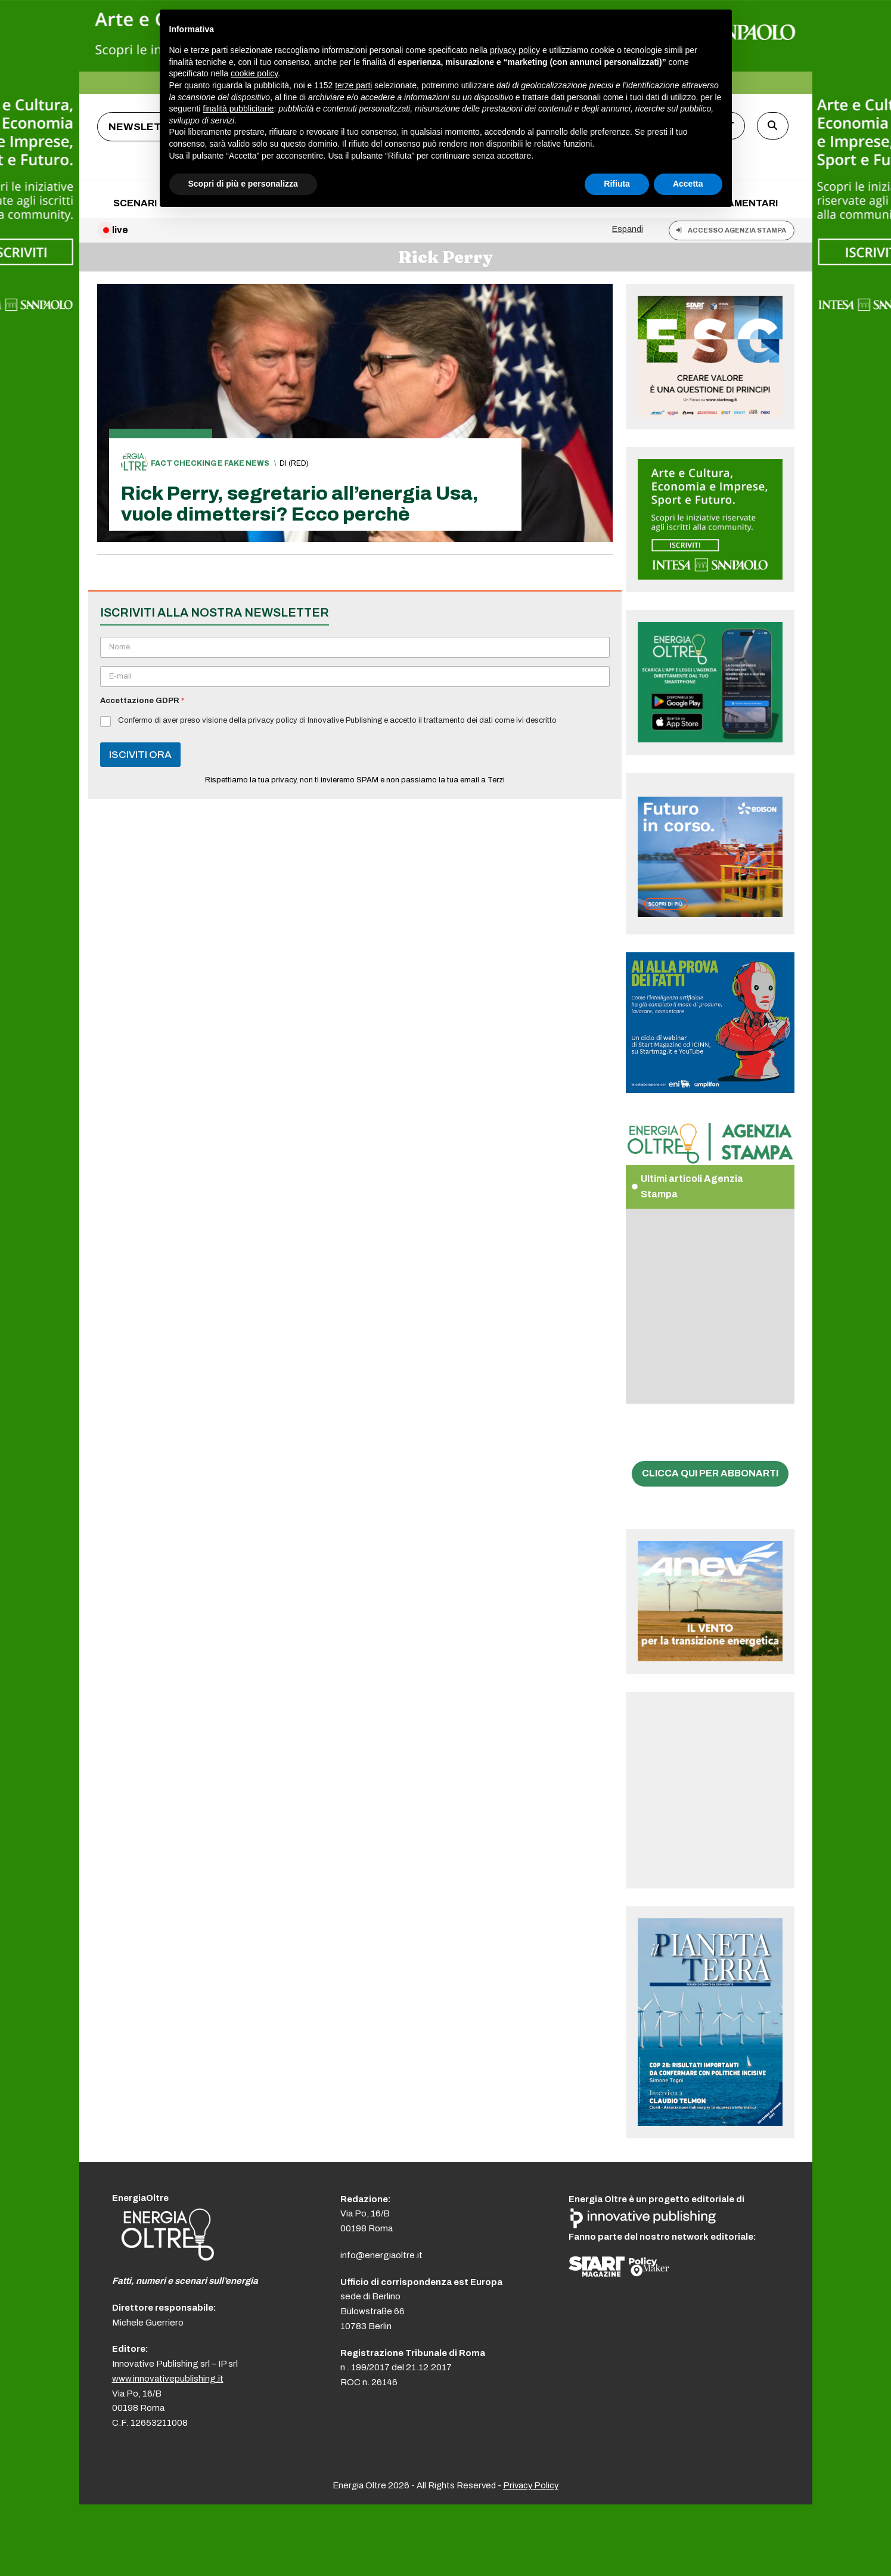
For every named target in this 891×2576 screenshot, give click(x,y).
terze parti (353, 85)
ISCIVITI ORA (140, 754)
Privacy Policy (530, 2485)
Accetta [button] (688, 183)
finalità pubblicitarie (238, 108)
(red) (298, 463)
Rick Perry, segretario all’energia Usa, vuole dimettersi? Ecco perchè (300, 504)
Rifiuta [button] (617, 183)
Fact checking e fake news (210, 463)
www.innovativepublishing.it (167, 2378)
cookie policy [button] (254, 73)
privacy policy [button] (515, 50)
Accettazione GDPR (142, 700)
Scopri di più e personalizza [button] (243, 183)
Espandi (627, 229)
